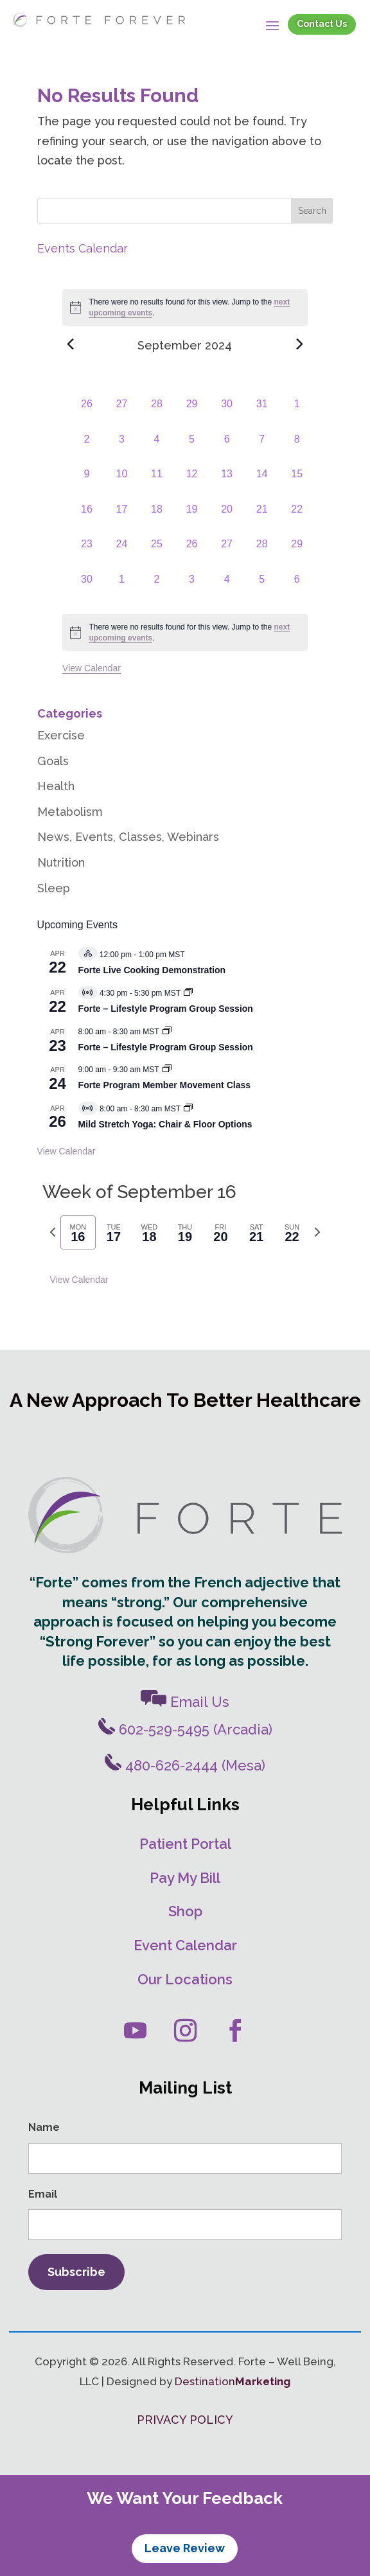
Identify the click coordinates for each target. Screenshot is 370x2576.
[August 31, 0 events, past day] (261, 414)
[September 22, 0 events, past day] (297, 519)
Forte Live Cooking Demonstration (151, 970)
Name (44, 2127)
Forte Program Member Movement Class (164, 1085)
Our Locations (185, 1979)
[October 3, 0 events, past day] (191, 589)
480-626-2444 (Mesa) (185, 1765)
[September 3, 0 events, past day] (121, 449)
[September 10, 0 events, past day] (121, 484)
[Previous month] (70, 343)
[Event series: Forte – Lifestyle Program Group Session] (167, 1031)
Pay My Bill (185, 1877)
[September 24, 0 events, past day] (121, 554)
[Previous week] (52, 1232)
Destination (232, 2381)
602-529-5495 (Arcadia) (185, 1729)
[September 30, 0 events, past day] (87, 589)
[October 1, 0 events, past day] (121, 589)
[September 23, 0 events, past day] (87, 554)
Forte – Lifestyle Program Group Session (165, 1008)
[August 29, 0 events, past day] (191, 414)
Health (56, 786)
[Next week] (317, 1232)
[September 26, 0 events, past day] (191, 554)
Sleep (53, 888)
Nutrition (61, 862)
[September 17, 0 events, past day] (121, 519)
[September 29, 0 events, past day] (297, 554)
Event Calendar (185, 1945)
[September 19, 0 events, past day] (191, 519)
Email (42, 2194)
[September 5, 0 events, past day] (191, 449)
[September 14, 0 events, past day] (261, 484)
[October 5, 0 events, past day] (261, 589)
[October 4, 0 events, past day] (227, 589)
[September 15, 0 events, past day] (297, 484)
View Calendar (91, 668)
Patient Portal (185, 1843)
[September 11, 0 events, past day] (157, 484)
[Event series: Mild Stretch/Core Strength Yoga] (188, 1108)
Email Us (185, 1701)
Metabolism (70, 811)
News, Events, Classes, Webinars (128, 836)
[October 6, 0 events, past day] (297, 589)
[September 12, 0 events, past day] (191, 484)
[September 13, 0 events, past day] (227, 484)
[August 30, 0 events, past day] (227, 414)
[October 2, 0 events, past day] (157, 589)
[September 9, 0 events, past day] (87, 484)
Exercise (61, 735)
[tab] (78, 1232)
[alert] (185, 632)
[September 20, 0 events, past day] (227, 519)
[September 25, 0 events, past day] (157, 554)
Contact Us (322, 24)
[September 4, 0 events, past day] (157, 449)
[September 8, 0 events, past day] (297, 449)
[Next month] (300, 343)
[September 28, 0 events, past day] (261, 554)
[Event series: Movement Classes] (167, 1069)
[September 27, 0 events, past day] (227, 554)
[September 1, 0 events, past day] (297, 414)
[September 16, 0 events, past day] (87, 519)
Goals (53, 761)
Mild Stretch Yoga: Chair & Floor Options (165, 1124)
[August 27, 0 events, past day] (121, 414)
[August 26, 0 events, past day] (87, 414)
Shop (185, 1911)
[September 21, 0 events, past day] (261, 519)
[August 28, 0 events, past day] (157, 414)
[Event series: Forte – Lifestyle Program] (188, 993)
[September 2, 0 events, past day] (87, 449)
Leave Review (185, 2548)
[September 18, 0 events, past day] (157, 519)
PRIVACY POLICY (185, 2419)
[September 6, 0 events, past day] (227, 449)
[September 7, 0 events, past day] (261, 449)
